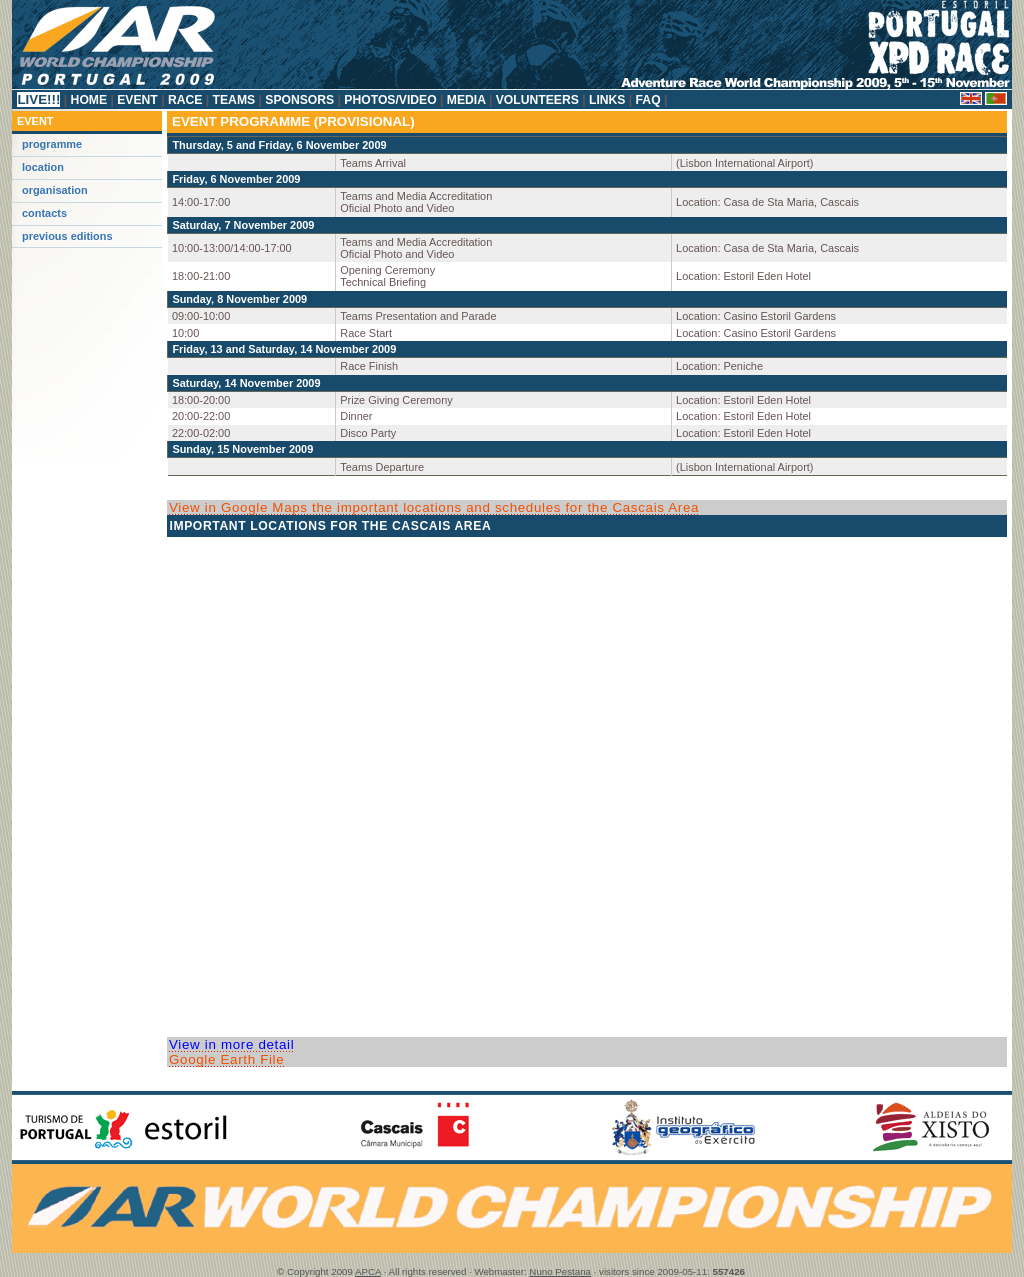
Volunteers (537, 100)
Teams (233, 100)
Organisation (55, 190)
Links (607, 100)
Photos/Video (390, 100)
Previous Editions (67, 236)
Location (43, 167)
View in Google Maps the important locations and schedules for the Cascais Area (434, 507)
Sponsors (300, 100)
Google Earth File (226, 1059)
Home (88, 100)
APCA (368, 1271)
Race (185, 100)
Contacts (44, 213)
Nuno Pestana (560, 1271)
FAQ (648, 100)
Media (465, 100)
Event (137, 100)
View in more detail (231, 1044)
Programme (52, 144)
